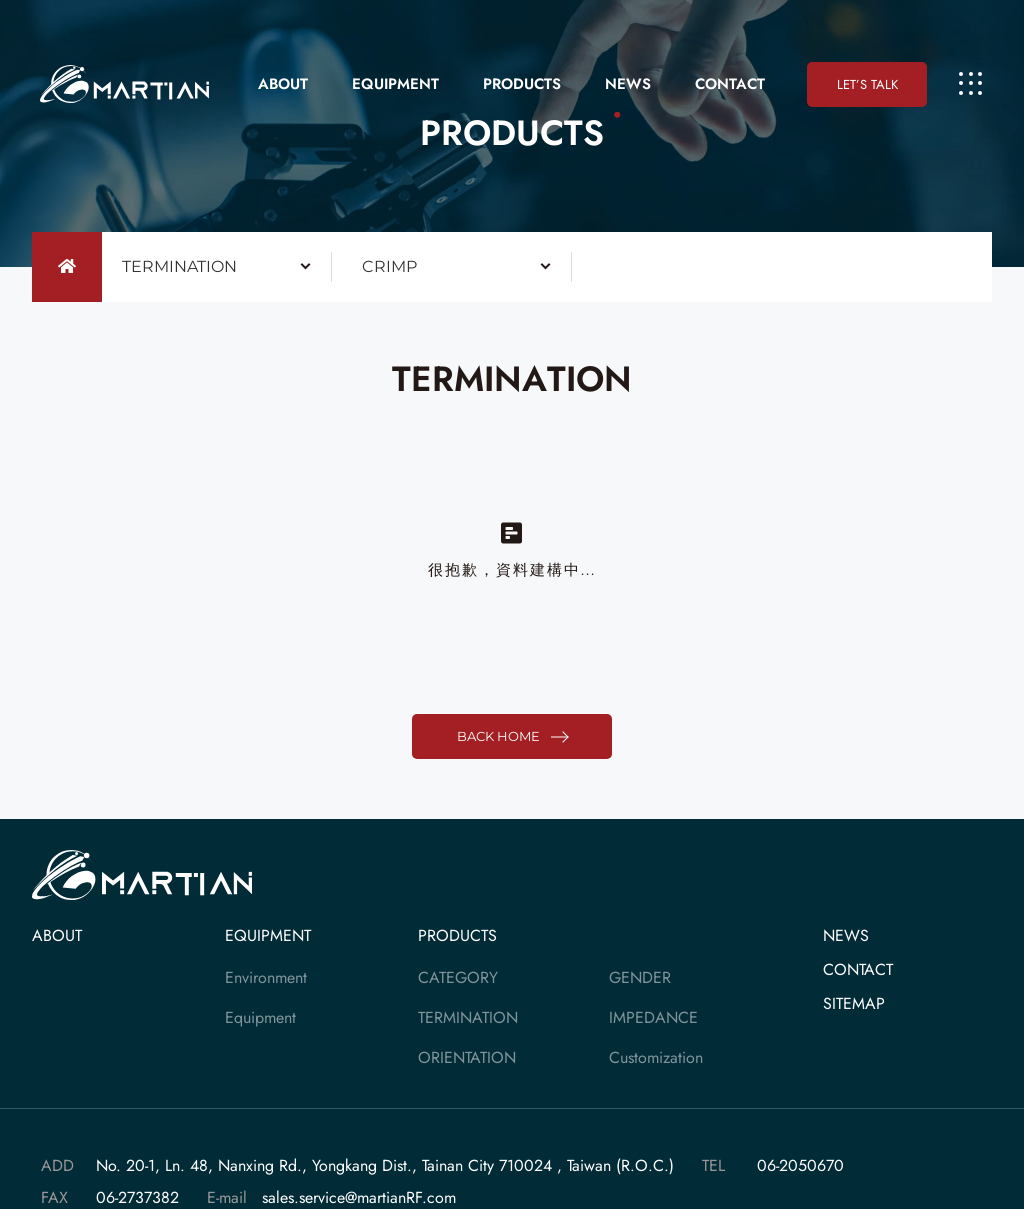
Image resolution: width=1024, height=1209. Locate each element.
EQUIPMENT (395, 84)
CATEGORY (458, 977)
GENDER (640, 977)
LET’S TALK (867, 84)
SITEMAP (854, 1003)
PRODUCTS (522, 84)
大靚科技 (128, 84)
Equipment (260, 1017)
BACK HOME (511, 736)
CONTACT (730, 84)
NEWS (628, 84)
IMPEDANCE (653, 1017)
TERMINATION (468, 1017)
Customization (656, 1057)
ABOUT (283, 84)
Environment (266, 977)
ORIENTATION (467, 1057)
